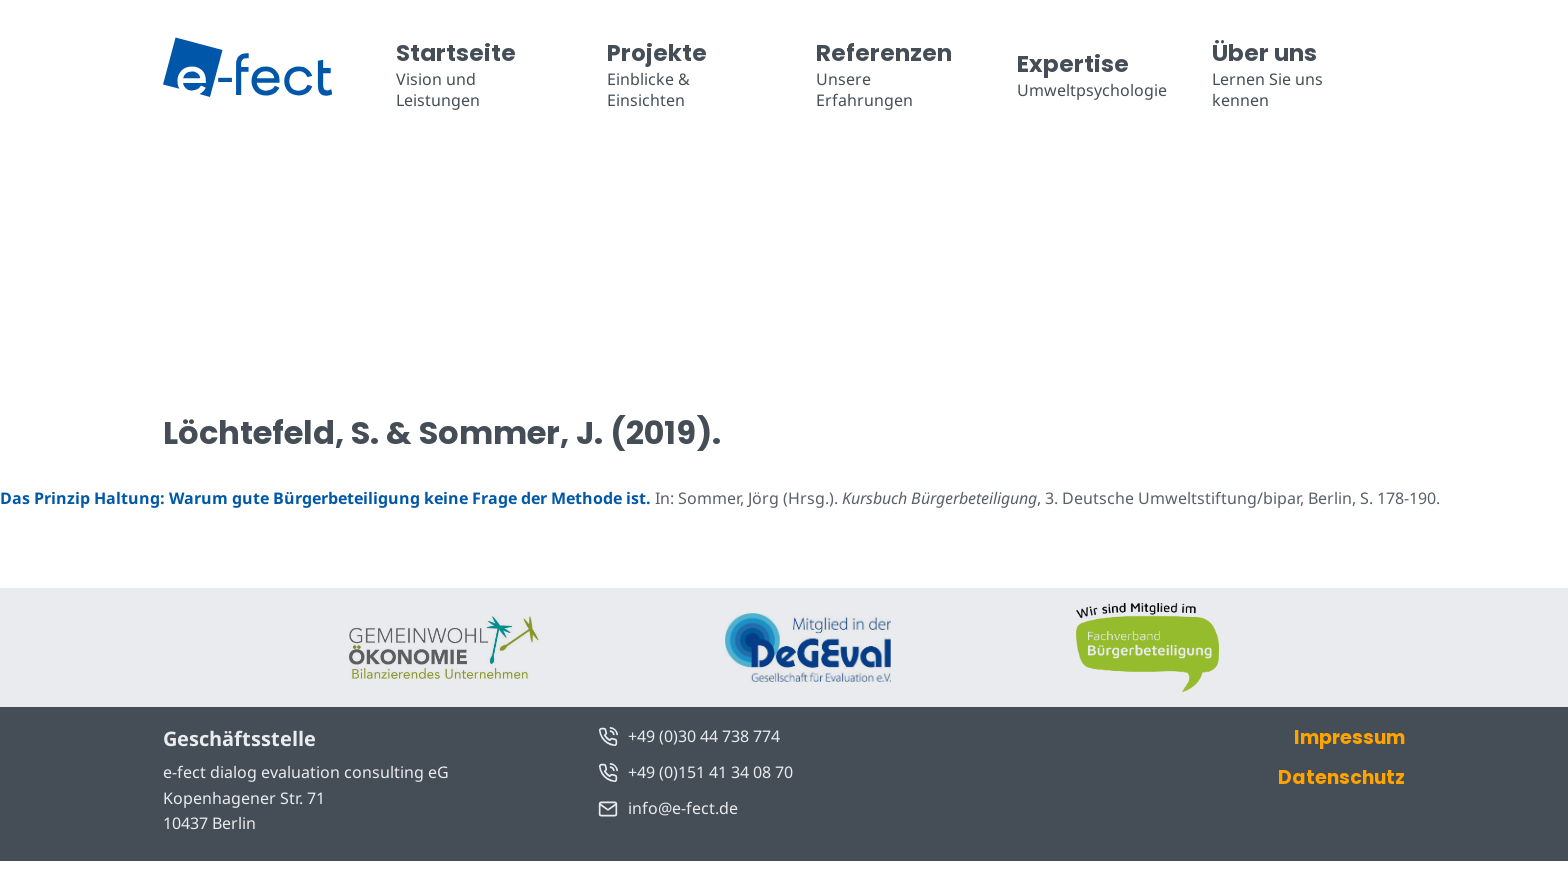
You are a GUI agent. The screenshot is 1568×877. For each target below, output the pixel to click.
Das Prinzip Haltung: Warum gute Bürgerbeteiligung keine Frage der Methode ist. (325, 498)
